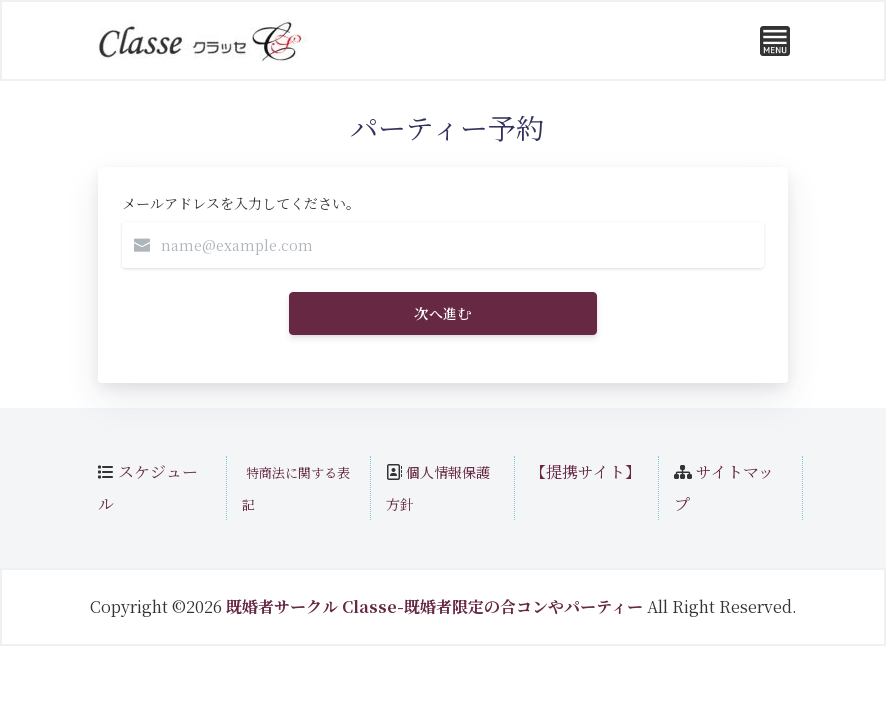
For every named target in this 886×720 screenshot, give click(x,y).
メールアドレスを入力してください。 (241, 203)
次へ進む (442, 313)
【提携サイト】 (585, 471)
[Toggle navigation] (775, 41)
